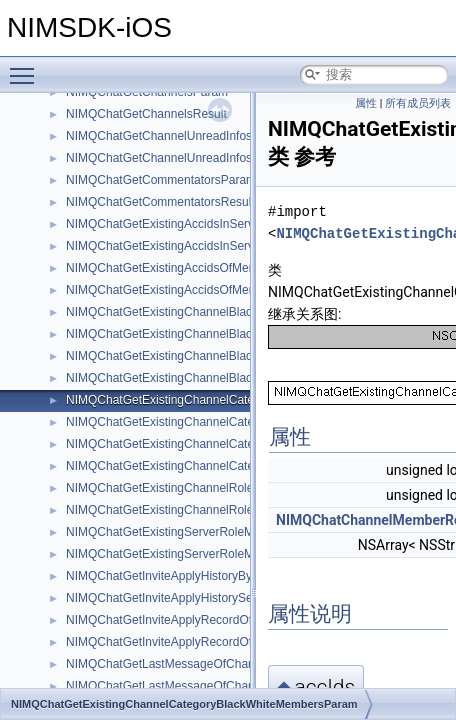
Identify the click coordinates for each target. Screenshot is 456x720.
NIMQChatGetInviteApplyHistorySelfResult (179, 598)
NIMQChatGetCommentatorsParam (161, 180)
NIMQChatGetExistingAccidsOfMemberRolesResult (203, 290)
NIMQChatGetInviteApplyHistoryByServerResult (193, 576)
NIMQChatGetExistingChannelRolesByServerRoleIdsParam (225, 488)
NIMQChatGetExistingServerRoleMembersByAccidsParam (222, 532)
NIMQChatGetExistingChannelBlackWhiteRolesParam (210, 356)
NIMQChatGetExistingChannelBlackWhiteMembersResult (219, 334)
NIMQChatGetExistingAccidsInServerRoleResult (194, 246)
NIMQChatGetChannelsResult (146, 114)
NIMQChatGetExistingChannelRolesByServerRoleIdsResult (224, 510)
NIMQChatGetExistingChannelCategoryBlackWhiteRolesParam (234, 444)
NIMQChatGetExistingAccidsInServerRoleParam (195, 224)
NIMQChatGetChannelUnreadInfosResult (176, 158)
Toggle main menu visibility (27, 67)
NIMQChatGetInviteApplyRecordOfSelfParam (187, 620)
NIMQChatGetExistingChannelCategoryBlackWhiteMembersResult (243, 422)
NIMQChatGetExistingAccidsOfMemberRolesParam (204, 268)
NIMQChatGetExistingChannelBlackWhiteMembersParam (220, 312)
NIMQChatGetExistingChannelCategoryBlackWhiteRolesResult (234, 466)
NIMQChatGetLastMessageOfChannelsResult (188, 686)
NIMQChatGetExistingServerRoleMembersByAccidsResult (221, 554)
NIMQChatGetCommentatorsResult (160, 202)
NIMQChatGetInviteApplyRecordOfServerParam (194, 642)
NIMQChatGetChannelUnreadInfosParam (176, 136)
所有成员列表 (418, 103)
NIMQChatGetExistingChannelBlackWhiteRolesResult (209, 378)
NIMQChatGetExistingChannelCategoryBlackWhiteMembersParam (244, 400)
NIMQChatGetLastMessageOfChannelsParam (189, 664)
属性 (366, 103)
